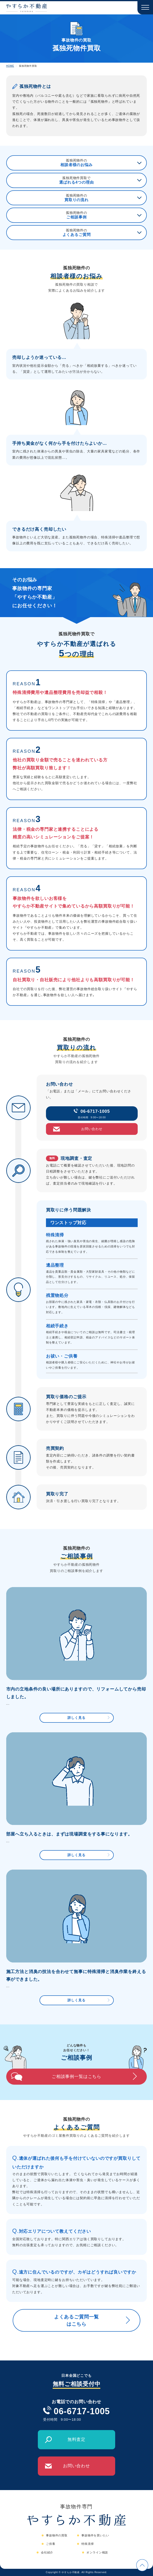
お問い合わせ (91, 1129)
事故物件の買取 (57, 2535)
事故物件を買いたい (95, 2535)
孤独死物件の (76, 163)
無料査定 (76, 2439)
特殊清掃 (87, 2544)
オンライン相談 (97, 2552)
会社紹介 (47, 2552)
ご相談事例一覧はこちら (76, 2076)
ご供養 (50, 2544)
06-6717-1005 (95, 1111)
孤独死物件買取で (76, 180)
